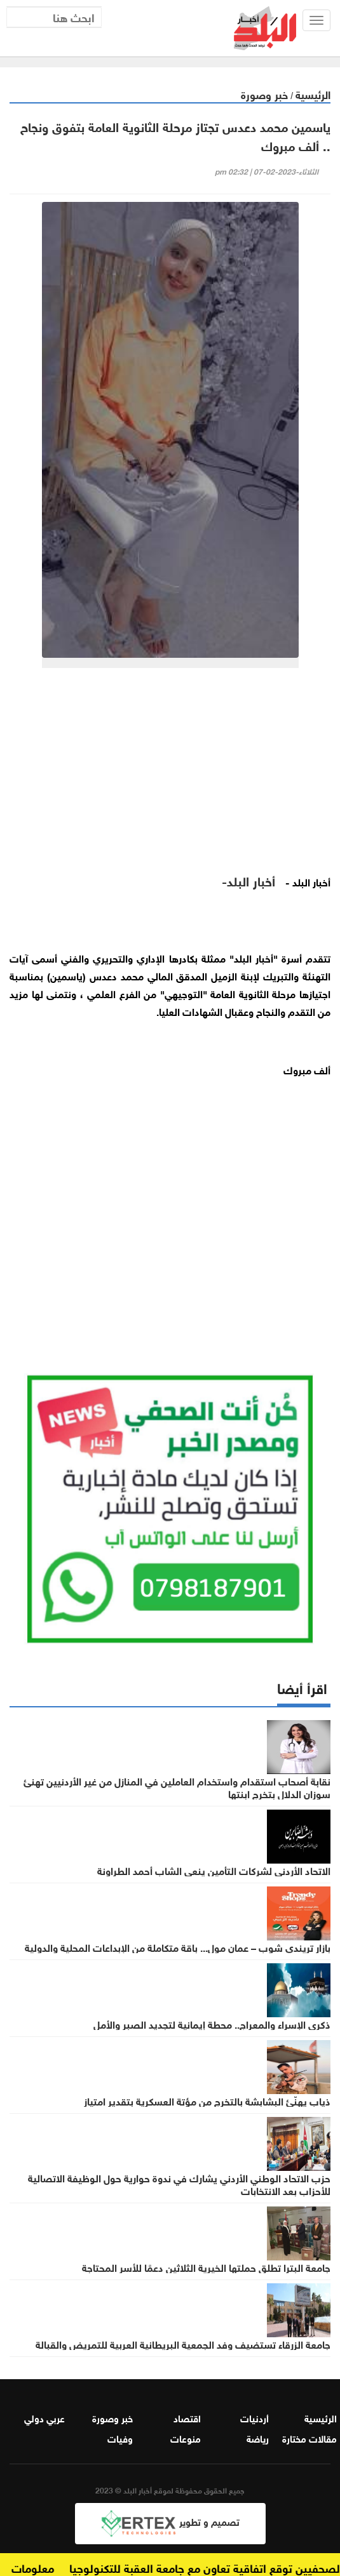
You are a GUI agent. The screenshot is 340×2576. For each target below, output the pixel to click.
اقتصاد (187, 2417)
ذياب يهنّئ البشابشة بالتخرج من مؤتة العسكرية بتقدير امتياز (207, 2100)
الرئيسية (313, 93)
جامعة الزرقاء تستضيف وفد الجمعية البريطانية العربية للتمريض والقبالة (183, 2343)
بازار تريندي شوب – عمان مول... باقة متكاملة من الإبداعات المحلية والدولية (177, 1946)
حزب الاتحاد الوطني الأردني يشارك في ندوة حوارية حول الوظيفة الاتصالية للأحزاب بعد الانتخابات (179, 2183)
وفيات (120, 2437)
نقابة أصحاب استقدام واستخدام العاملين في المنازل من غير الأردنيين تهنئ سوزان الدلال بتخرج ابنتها (177, 1786)
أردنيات (254, 2417)
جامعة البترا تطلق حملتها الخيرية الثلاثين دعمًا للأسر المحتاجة (206, 2266)
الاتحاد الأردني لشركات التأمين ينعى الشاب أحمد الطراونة (213, 1870)
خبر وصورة (264, 93)
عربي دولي (44, 2417)
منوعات (185, 2437)
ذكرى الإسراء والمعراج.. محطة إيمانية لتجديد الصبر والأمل (211, 2023)
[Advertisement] (170, 776)
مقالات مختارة (309, 2437)
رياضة (258, 2437)
